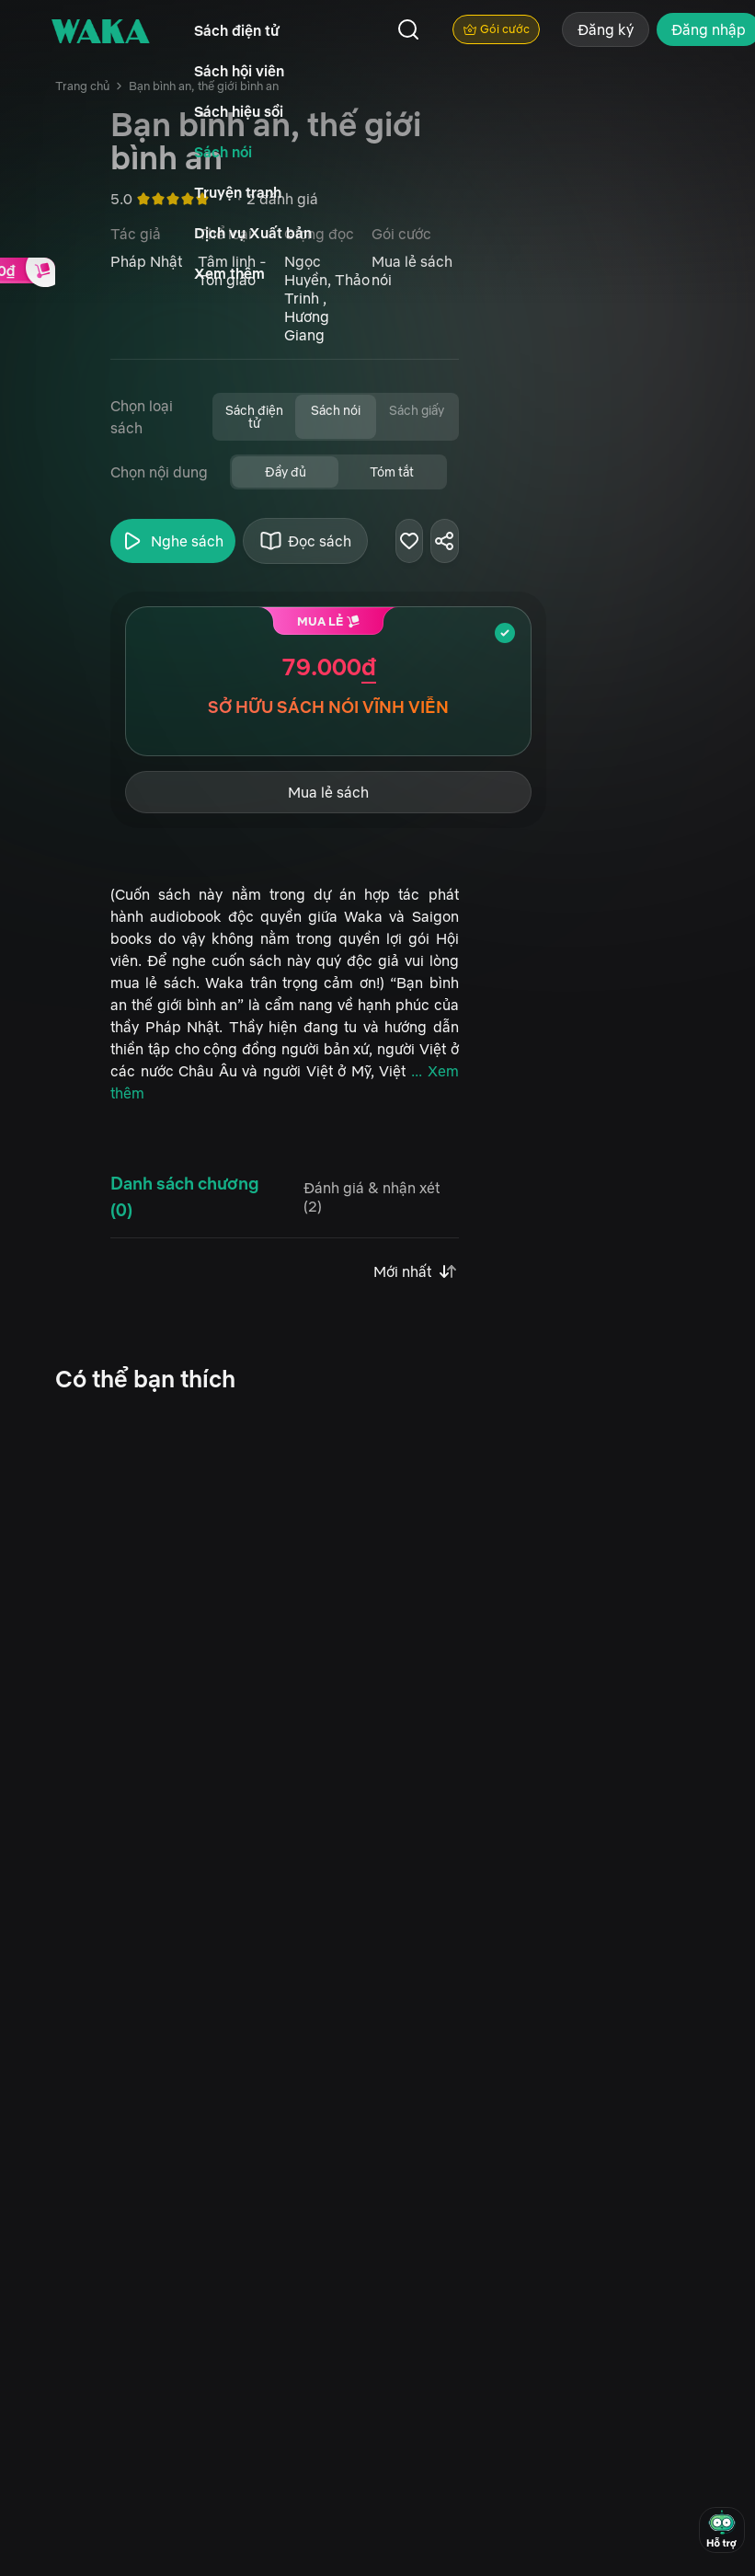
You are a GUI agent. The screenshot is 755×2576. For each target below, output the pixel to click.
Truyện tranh (237, 192)
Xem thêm (229, 273)
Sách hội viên (239, 71)
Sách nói (223, 152)
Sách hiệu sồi (238, 111)
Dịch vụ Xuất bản (253, 233)
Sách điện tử (237, 30)
